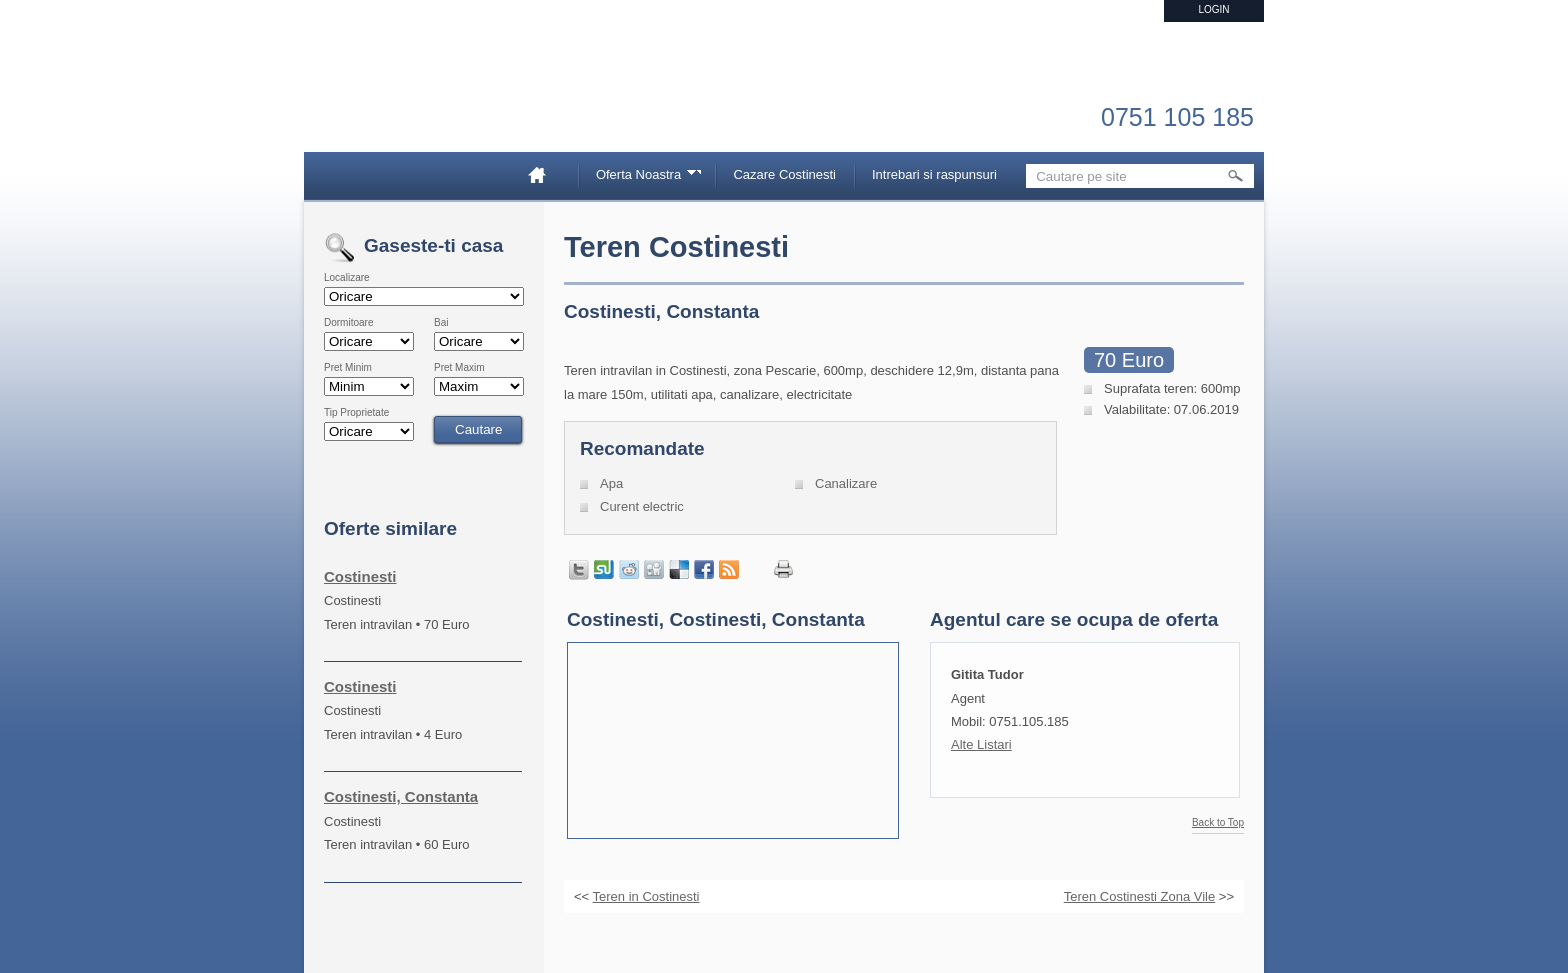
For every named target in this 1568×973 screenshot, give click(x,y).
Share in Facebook (704, 570)
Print (783, 569)
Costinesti (360, 576)
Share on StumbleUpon (604, 570)
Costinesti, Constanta (401, 796)
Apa (611, 483)
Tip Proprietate (356, 413)
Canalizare (846, 483)
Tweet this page (579, 570)
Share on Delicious (679, 570)
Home (545, 174)
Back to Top (1218, 823)
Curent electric (642, 506)
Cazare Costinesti (784, 174)
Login (1213, 9)
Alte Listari (981, 744)
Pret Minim (348, 368)
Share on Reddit (629, 570)
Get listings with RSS (729, 570)
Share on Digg (654, 570)
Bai (441, 323)
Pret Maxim (459, 368)
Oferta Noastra (642, 177)
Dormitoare (348, 323)
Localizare (347, 278)
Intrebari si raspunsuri (934, 174)
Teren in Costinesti (646, 896)
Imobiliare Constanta (429, 100)
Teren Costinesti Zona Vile (1140, 896)
